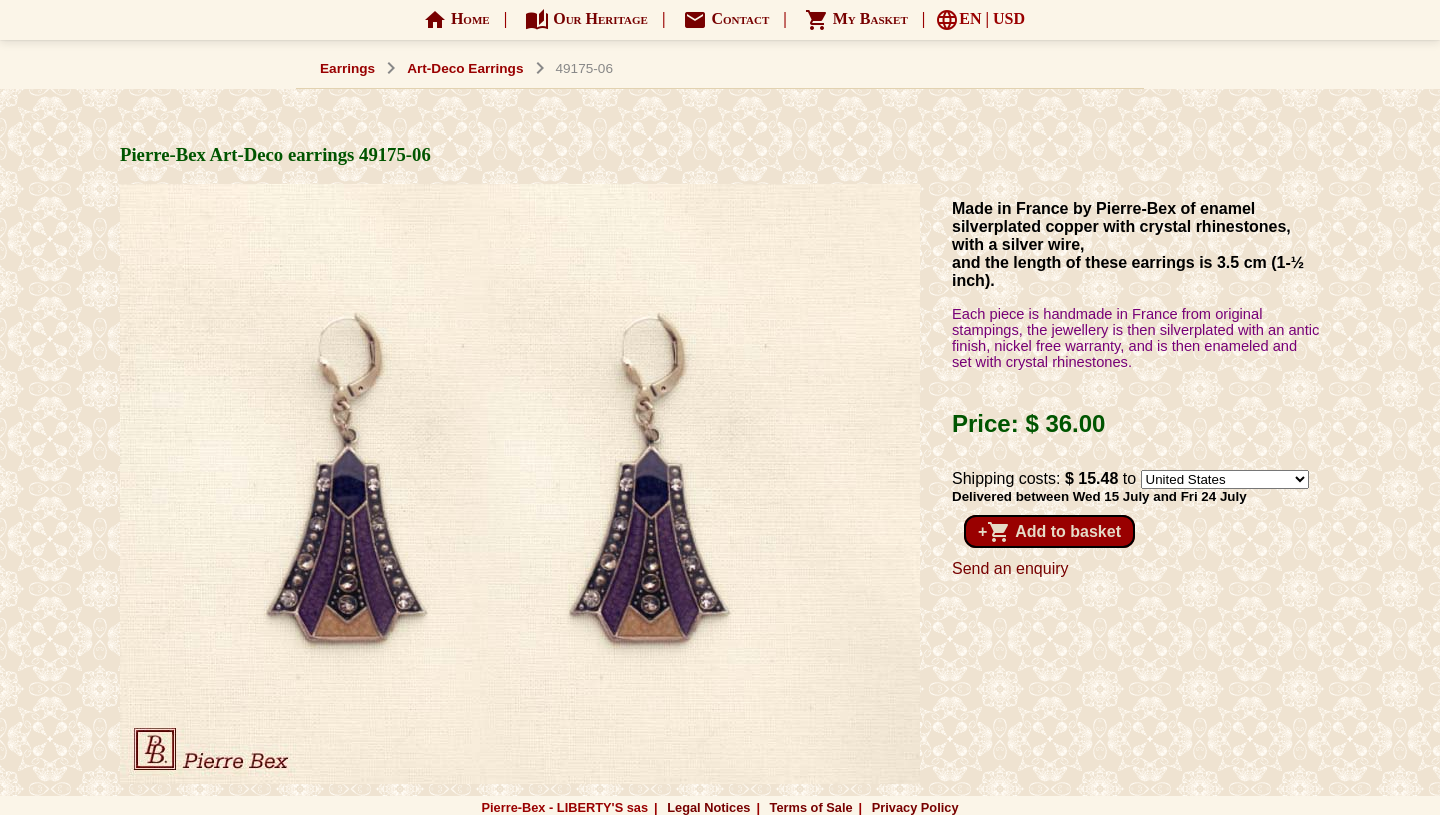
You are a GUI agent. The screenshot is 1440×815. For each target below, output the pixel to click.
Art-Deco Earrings (465, 68)
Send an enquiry (1010, 568)
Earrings (347, 68)
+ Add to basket (1049, 532)
